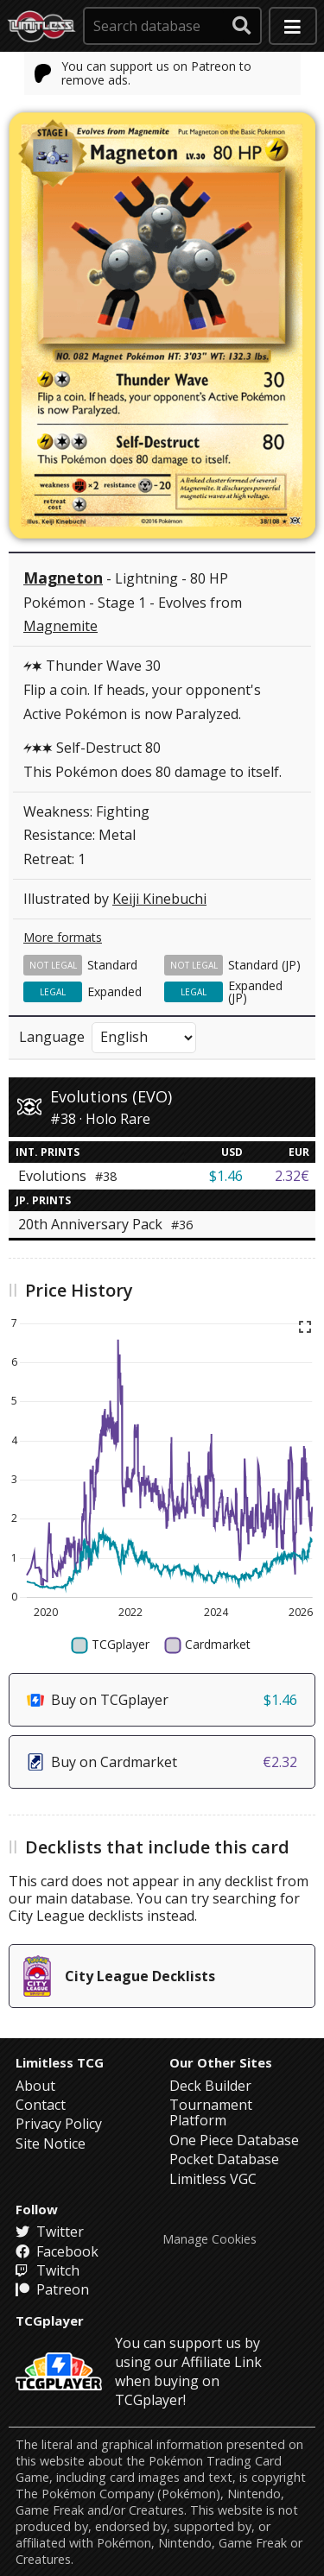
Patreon (52, 2289)
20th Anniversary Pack (105, 1224)
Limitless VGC (213, 2178)
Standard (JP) (264, 965)
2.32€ (292, 1175)
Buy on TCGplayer (162, 1699)
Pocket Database (224, 2159)
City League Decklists (119, 1976)
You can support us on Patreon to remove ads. (143, 73)
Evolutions (67, 1175)
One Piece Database (234, 2140)
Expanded (114, 991)
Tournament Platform (210, 2112)
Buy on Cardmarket (162, 1761)
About (35, 2085)
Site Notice (51, 2143)
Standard (112, 965)
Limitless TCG (60, 2062)
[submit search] (242, 26)
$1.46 (226, 1175)
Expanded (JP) (255, 991)
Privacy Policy (59, 2123)
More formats (62, 937)
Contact (41, 2104)
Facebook (57, 2251)
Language (52, 1036)
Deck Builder (210, 2085)
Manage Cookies (209, 2239)
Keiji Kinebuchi (159, 898)
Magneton (63, 577)
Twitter (50, 2231)
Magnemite (60, 625)
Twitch (47, 2270)
